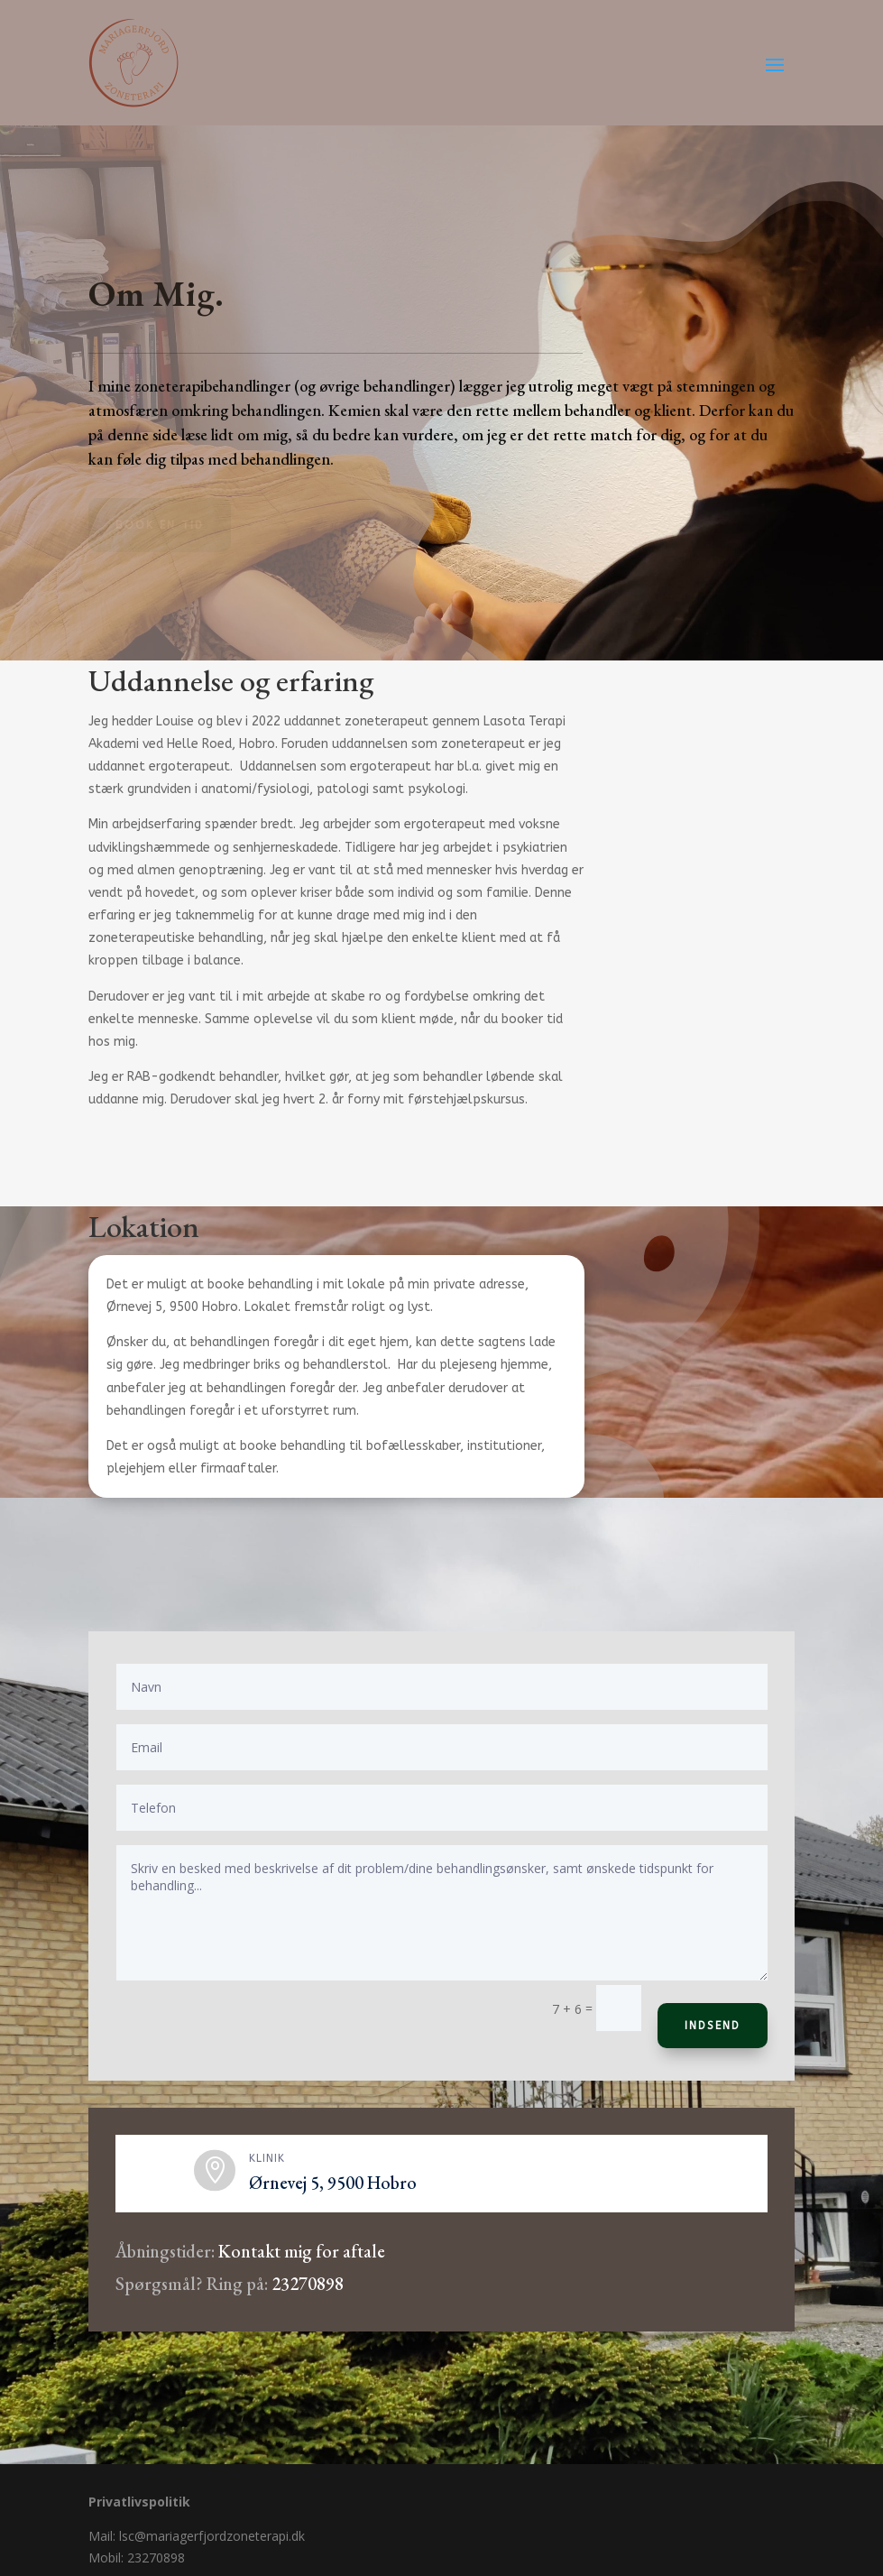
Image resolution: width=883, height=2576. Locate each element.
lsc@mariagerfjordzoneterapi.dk (212, 2535)
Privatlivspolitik (139, 2501)
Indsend (712, 2025)
